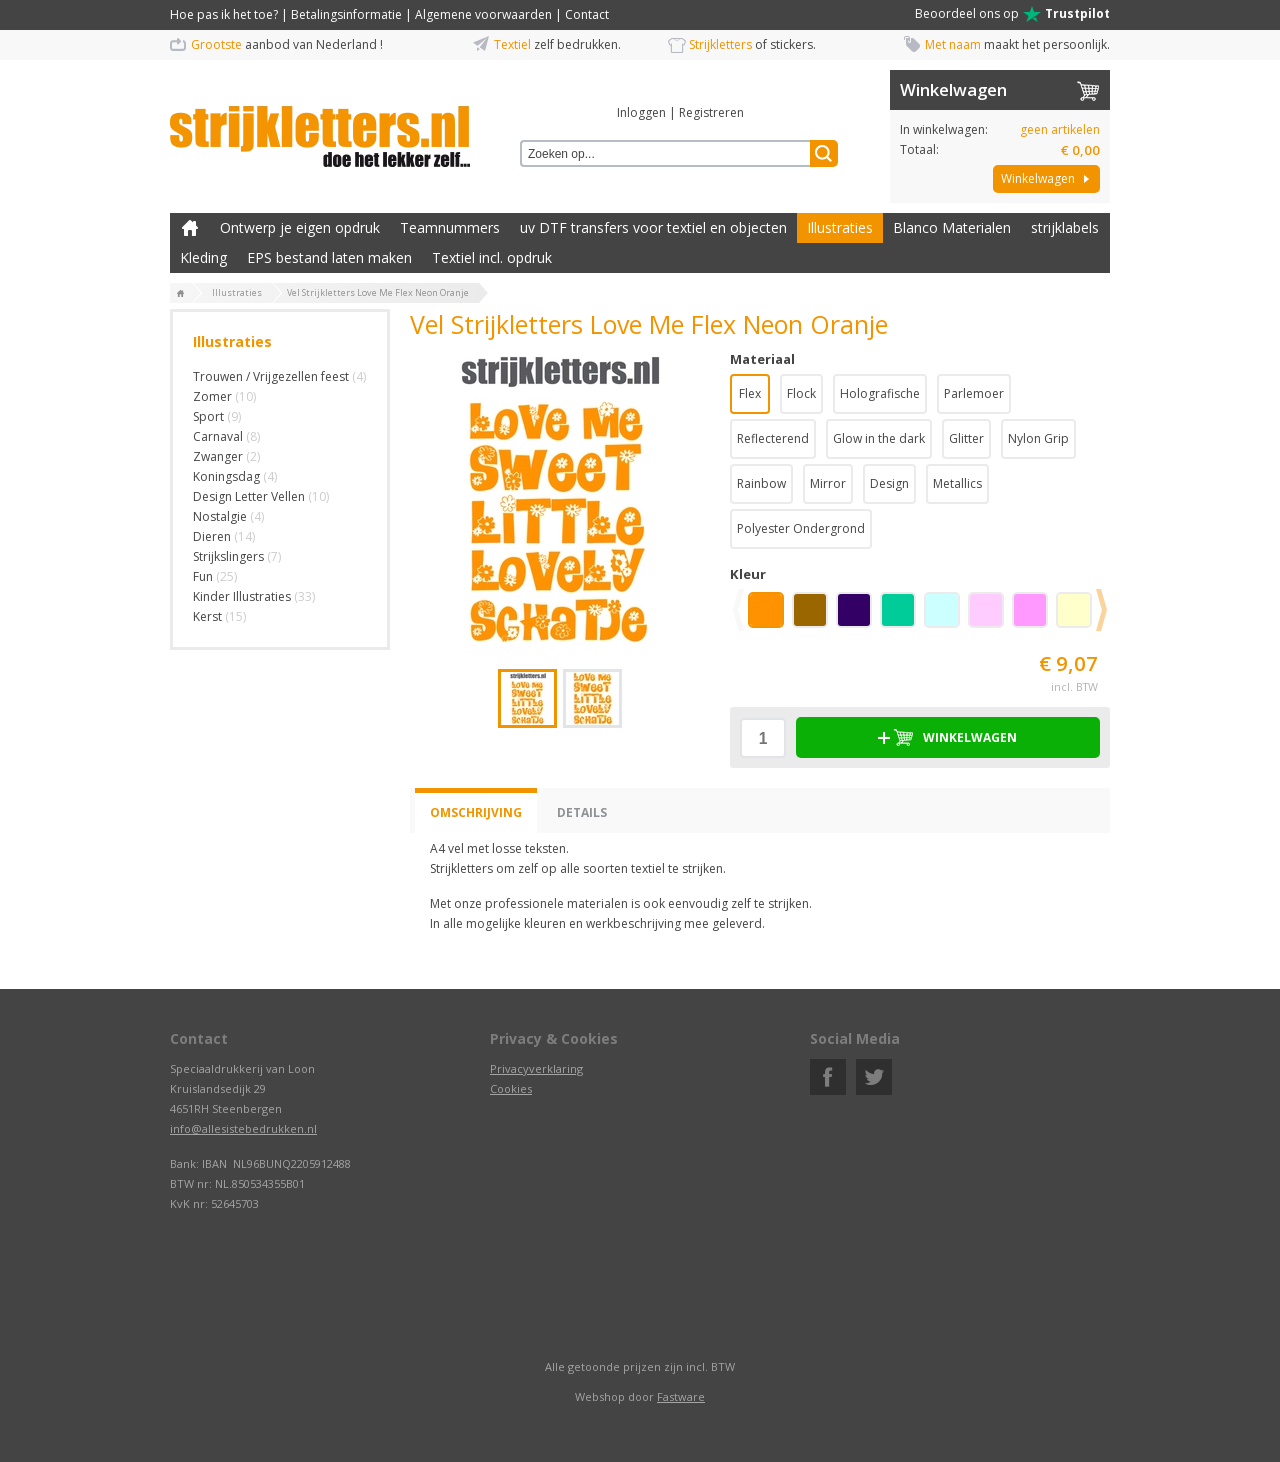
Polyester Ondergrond (801, 528)
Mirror (828, 483)
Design (889, 483)
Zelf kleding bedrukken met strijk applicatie (190, 228)
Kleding (203, 257)
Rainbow (761, 483)
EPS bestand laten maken (329, 257)
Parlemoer (974, 393)
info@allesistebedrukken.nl (243, 1128)
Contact (587, 14)
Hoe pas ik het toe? (224, 14)
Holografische (880, 393)
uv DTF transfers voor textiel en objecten (653, 227)
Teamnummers (450, 227)
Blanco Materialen (952, 227)
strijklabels (1065, 227)
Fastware (681, 1396)
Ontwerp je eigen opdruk (300, 227)
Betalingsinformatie (346, 14)
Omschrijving (476, 812)
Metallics (957, 483)
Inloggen (641, 112)
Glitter (966, 438)
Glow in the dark (879, 438)
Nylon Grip (1038, 438)
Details (582, 812)
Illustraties (840, 227)
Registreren (711, 112)
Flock (801, 393)
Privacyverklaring (536, 1068)
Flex (750, 393)
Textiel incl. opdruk (492, 257)
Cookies (511, 1088)
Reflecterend (773, 438)
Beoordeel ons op (1012, 14)
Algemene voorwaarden (483, 14)
